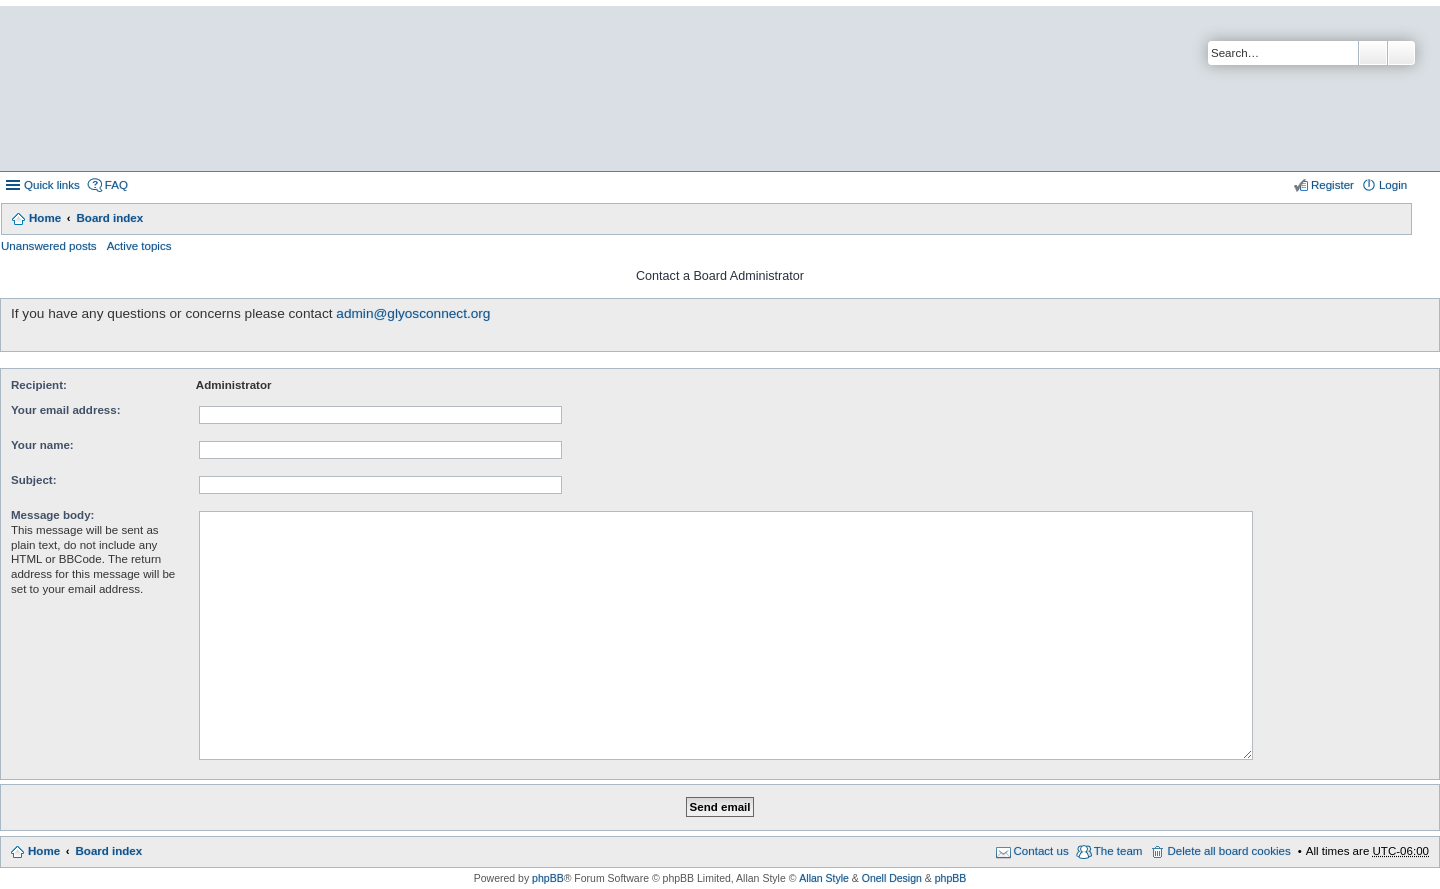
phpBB (548, 878)
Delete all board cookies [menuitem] (1228, 851)
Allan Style (824, 878)
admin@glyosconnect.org (413, 313)
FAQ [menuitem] (116, 185)
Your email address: (66, 410)
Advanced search (1401, 53)
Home (45, 218)
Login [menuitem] (1393, 185)
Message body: (52, 515)
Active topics (139, 246)
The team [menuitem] (1118, 851)
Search (1373, 53)
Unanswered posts (49, 246)
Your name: (42, 445)
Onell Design (892, 878)
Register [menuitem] (1332, 185)
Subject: (34, 480)
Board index (109, 218)
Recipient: (39, 385)
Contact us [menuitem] (1041, 851)
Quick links (52, 185)
